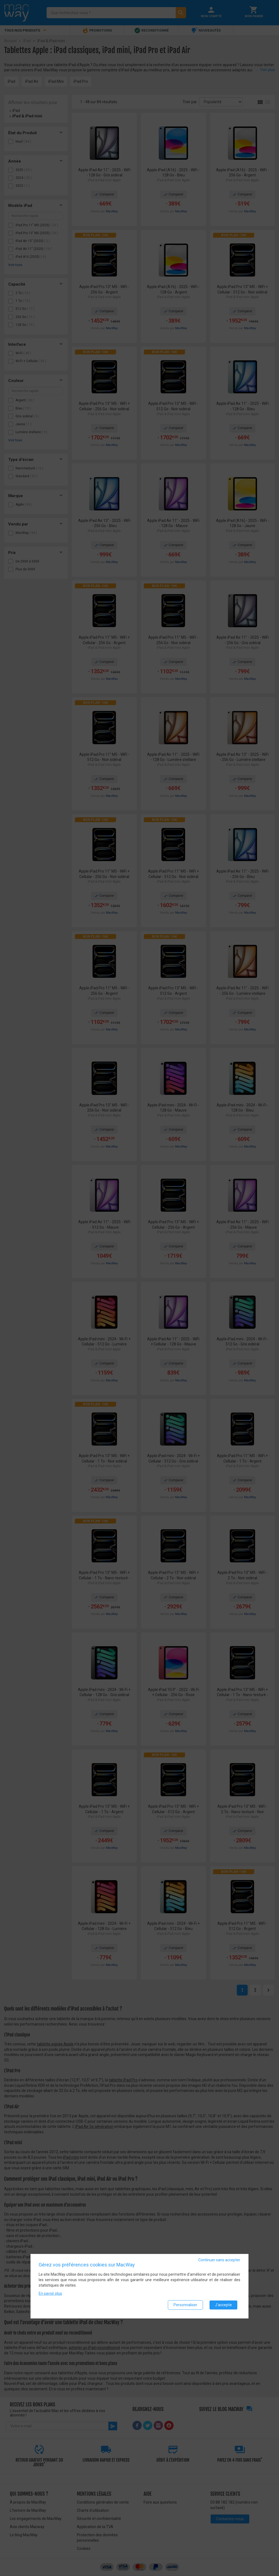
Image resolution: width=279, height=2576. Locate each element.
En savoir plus (50, 2294)
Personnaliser (185, 2305)
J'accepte (223, 2305)
